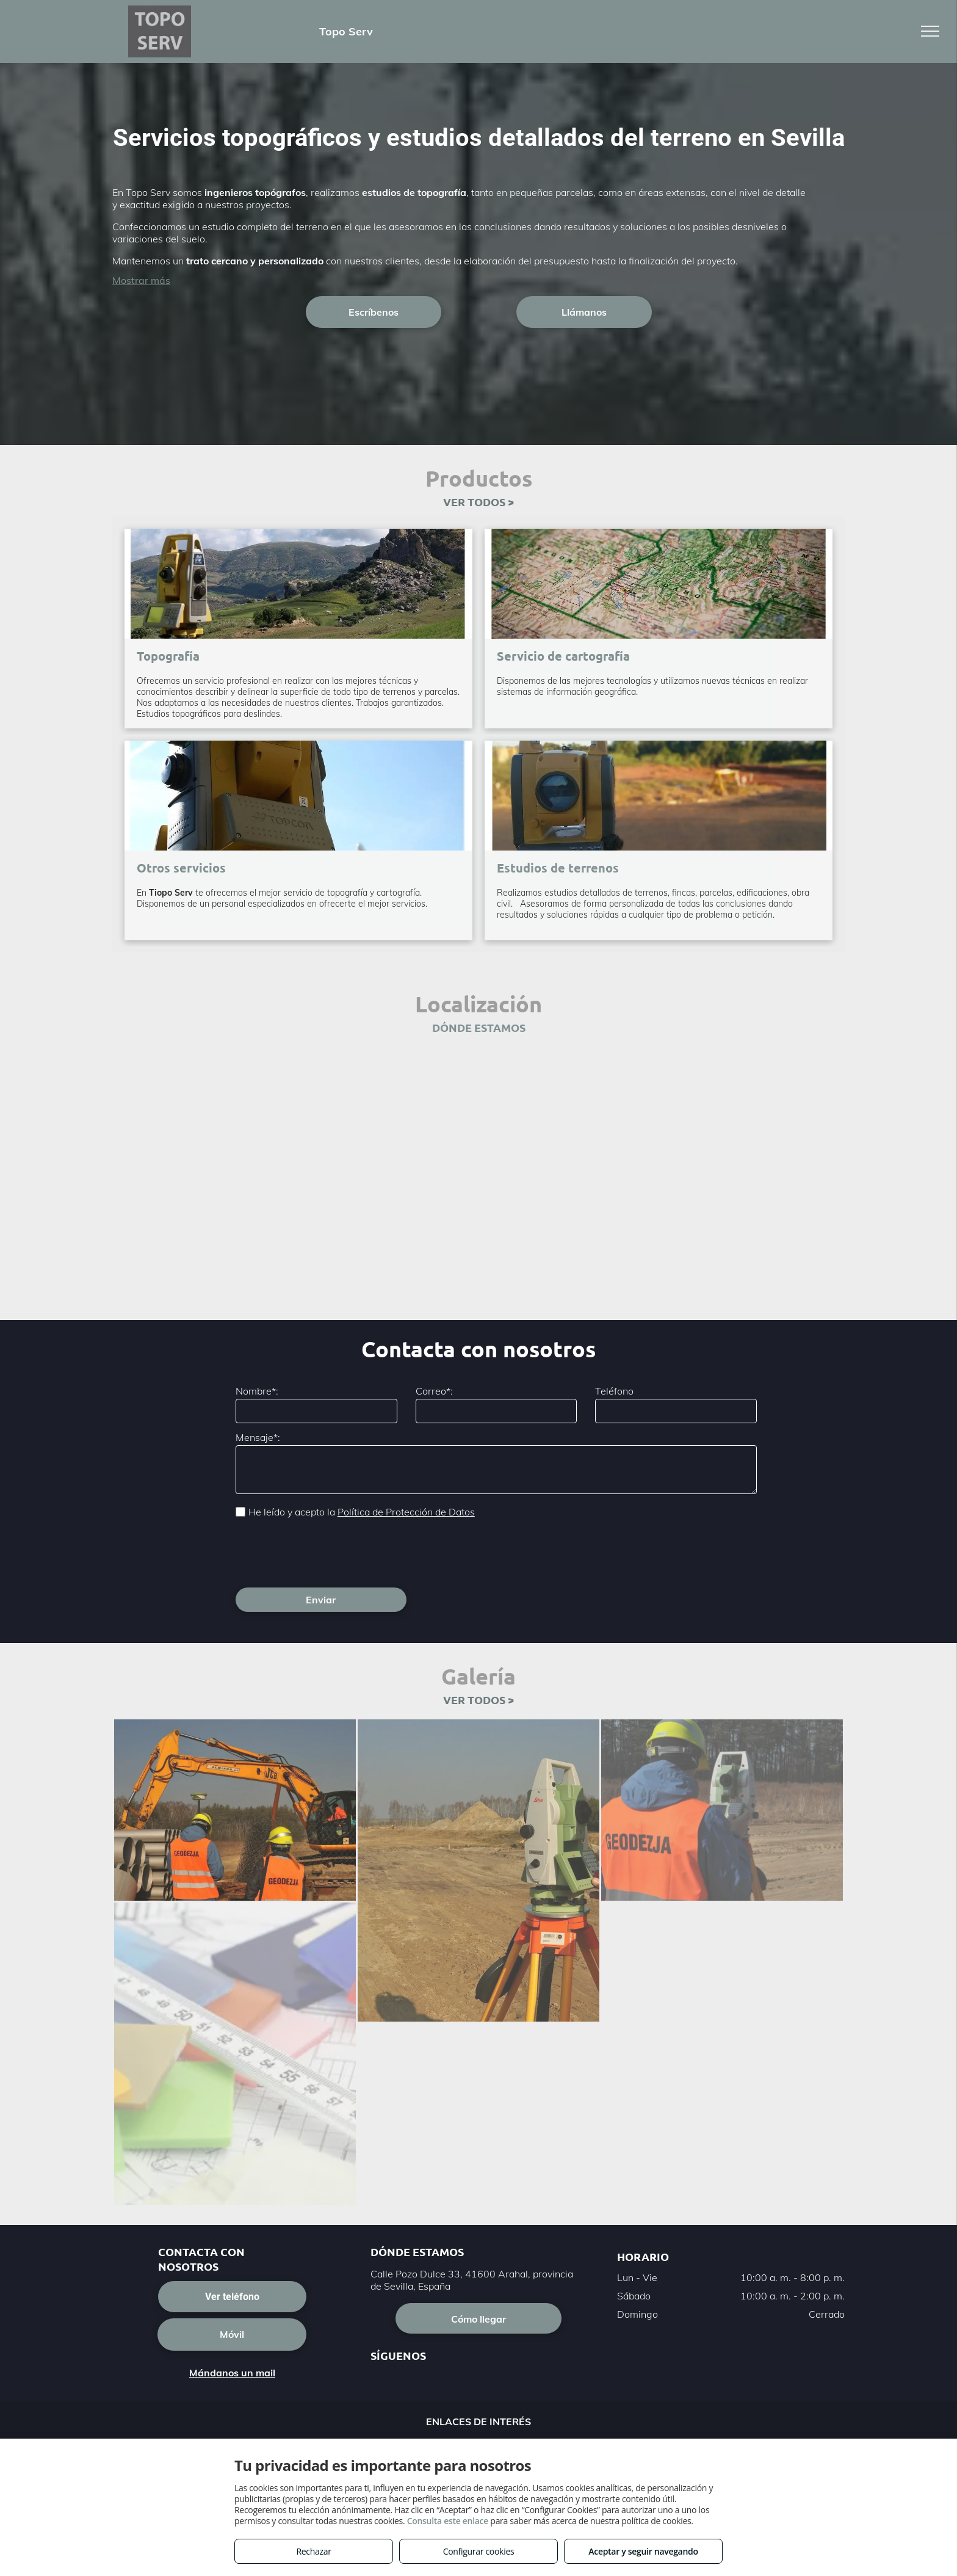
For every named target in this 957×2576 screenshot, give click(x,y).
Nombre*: (257, 1391)
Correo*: (434, 1391)
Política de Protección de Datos (406, 1512)
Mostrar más (141, 280)
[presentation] (328, 1551)
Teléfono (614, 1391)
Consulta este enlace (447, 2521)
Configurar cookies (479, 2551)
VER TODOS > (478, 502)
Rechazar (313, 2551)
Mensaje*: (258, 1437)
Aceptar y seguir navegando (643, 2551)
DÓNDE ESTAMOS (478, 1027)
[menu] (930, 31)
